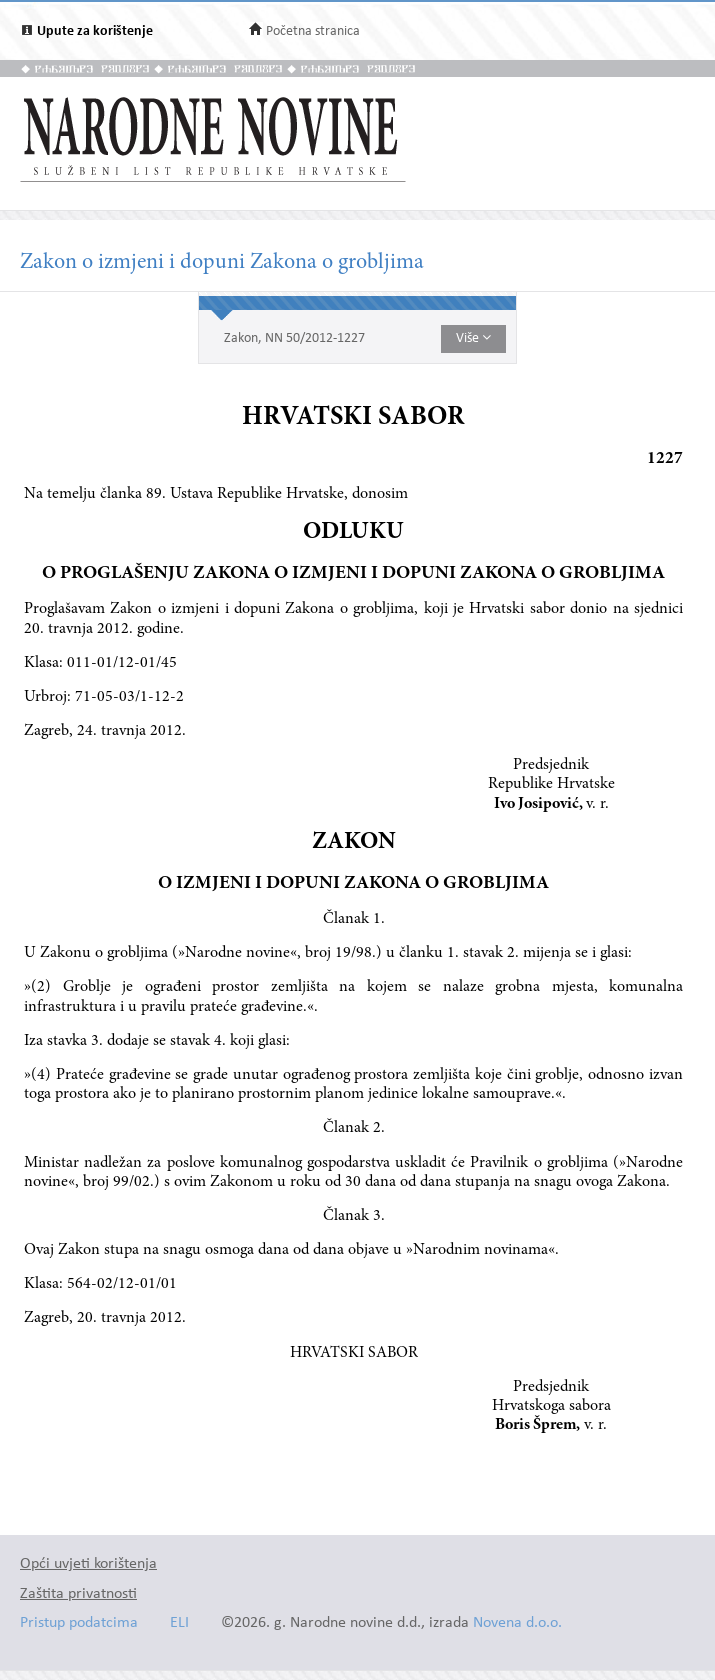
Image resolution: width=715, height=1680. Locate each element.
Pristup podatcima (79, 1623)
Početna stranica (313, 31)
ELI (179, 1623)
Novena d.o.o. (517, 1623)
